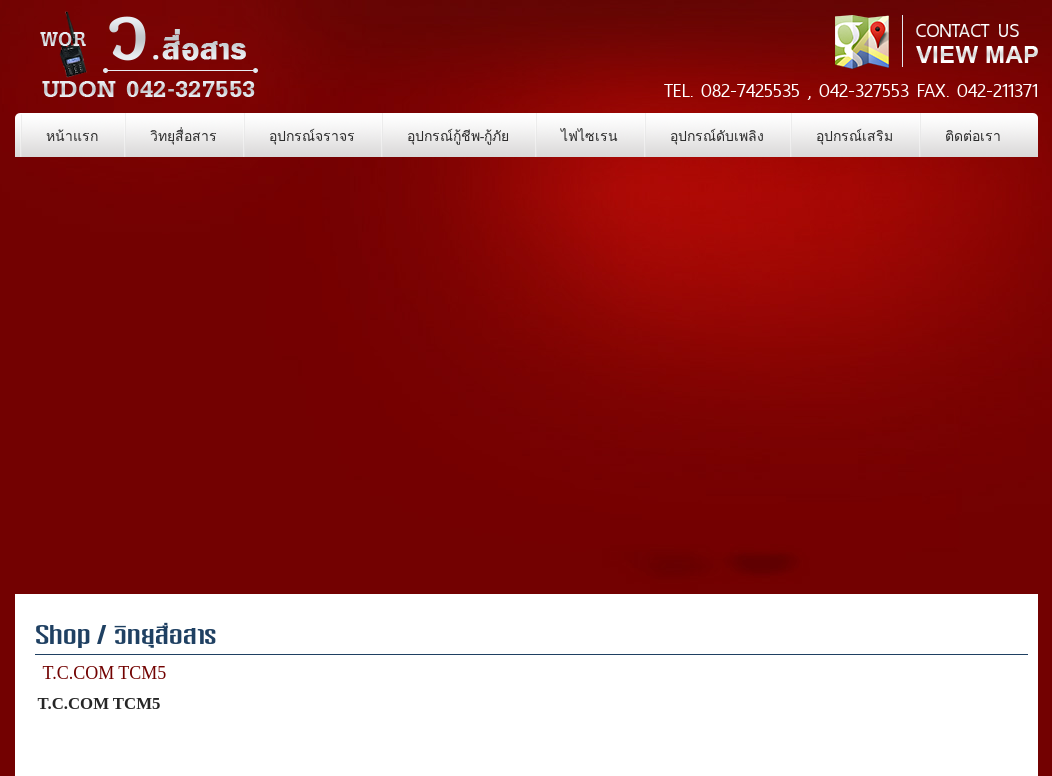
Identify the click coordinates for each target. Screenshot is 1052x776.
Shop (63, 638)
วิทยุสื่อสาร (165, 638)
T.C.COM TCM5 (105, 673)
